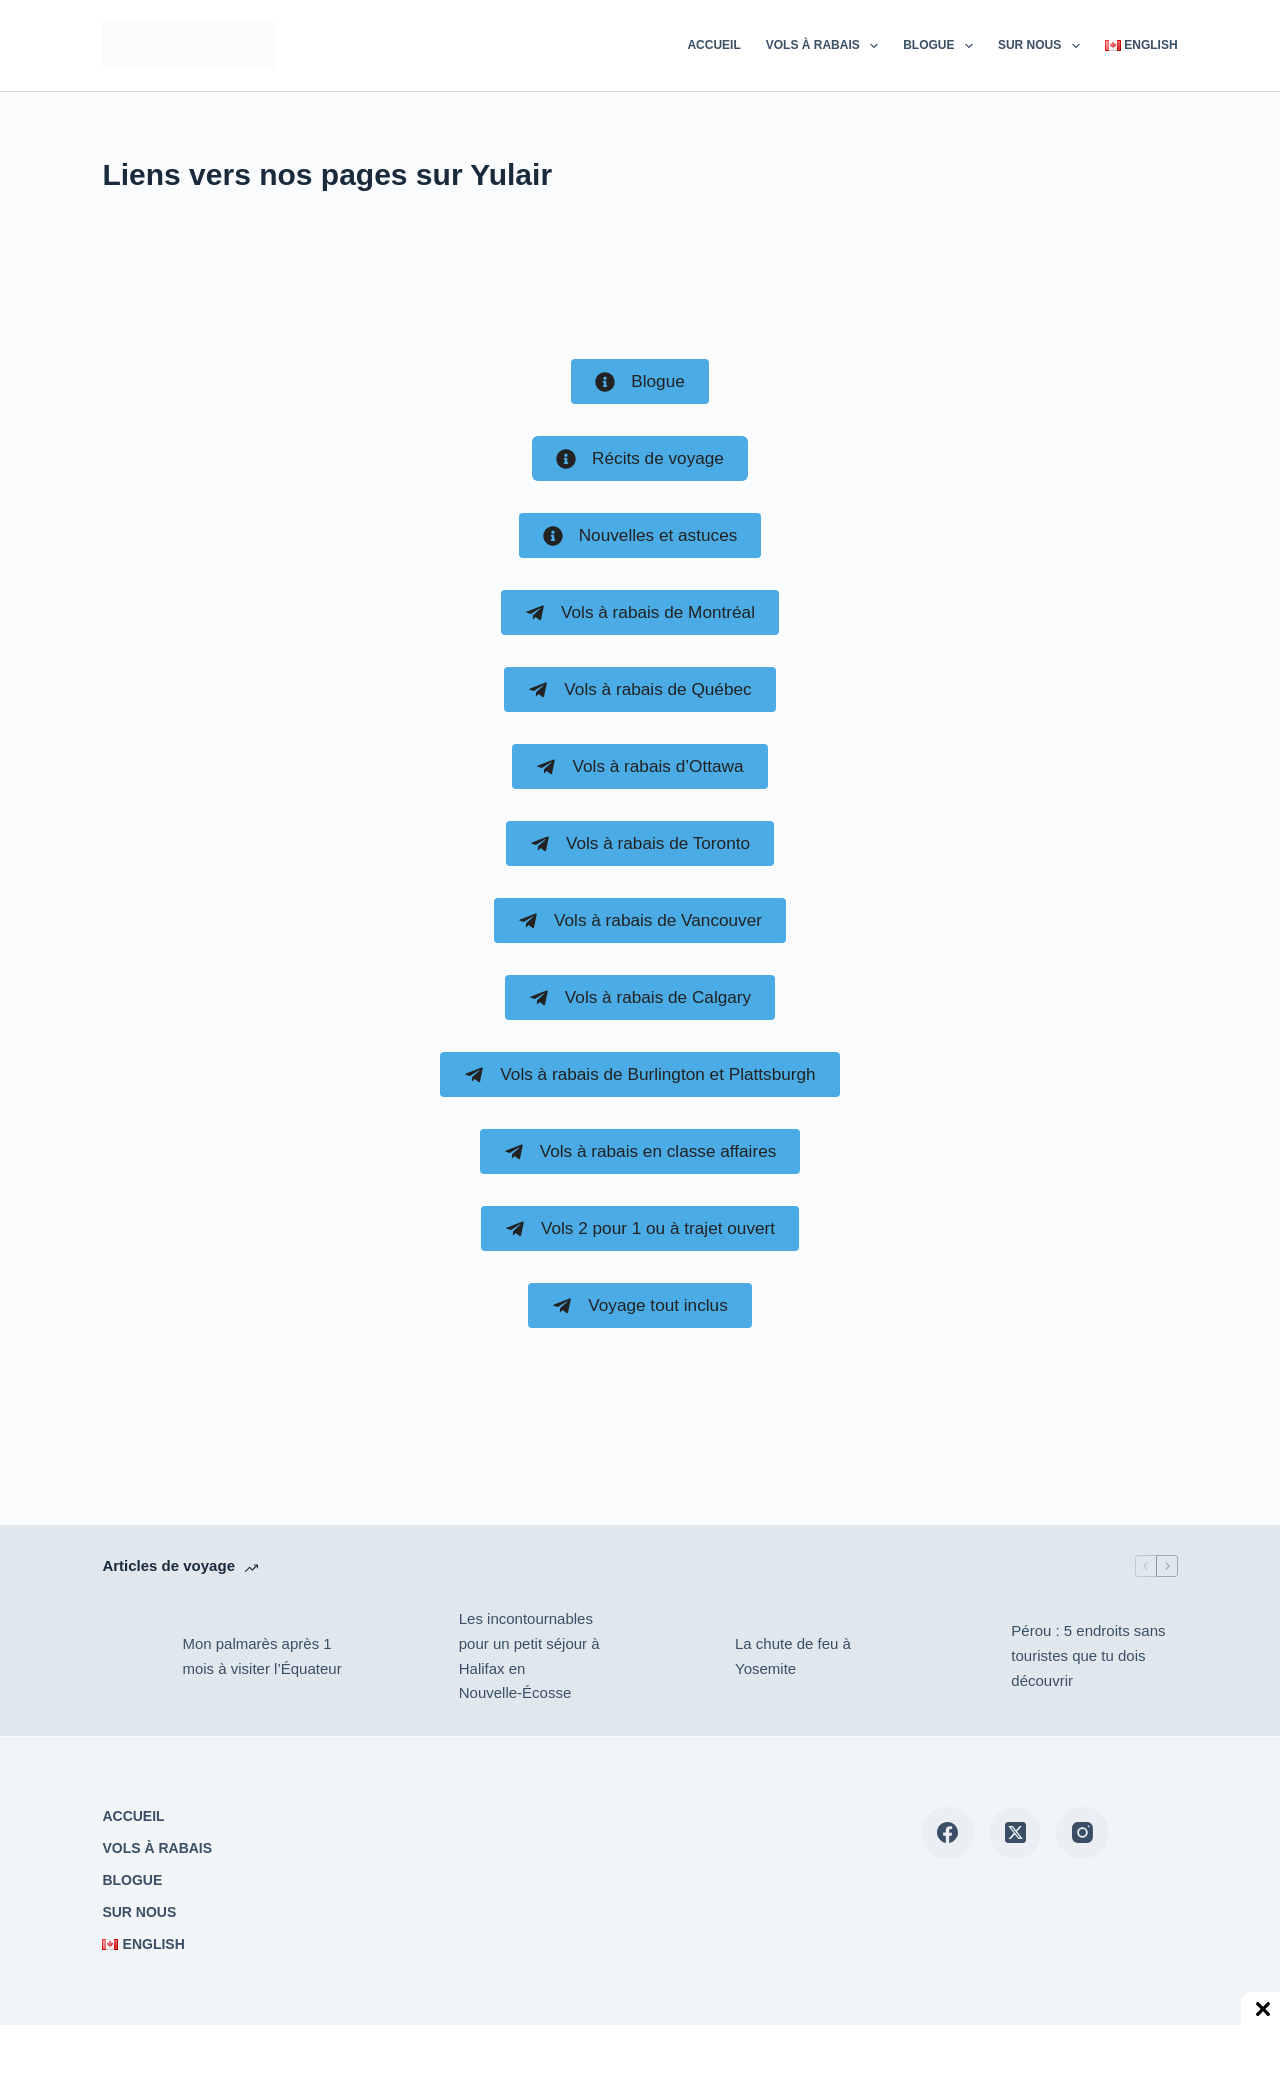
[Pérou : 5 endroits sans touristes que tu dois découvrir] (961, 1657)
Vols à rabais (826, 46)
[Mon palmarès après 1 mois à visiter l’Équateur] (132, 1657)
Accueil (713, 45)
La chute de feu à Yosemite (793, 1656)
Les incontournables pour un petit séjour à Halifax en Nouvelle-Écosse (529, 1655)
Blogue (942, 46)
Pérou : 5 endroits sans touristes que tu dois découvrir (1088, 1655)
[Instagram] (1082, 1833)
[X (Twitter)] (1015, 1833)
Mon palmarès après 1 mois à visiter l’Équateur (261, 1656)
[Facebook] (947, 1833)
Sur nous (1043, 46)
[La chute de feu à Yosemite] (685, 1657)
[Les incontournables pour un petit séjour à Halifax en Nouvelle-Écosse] (409, 1657)
